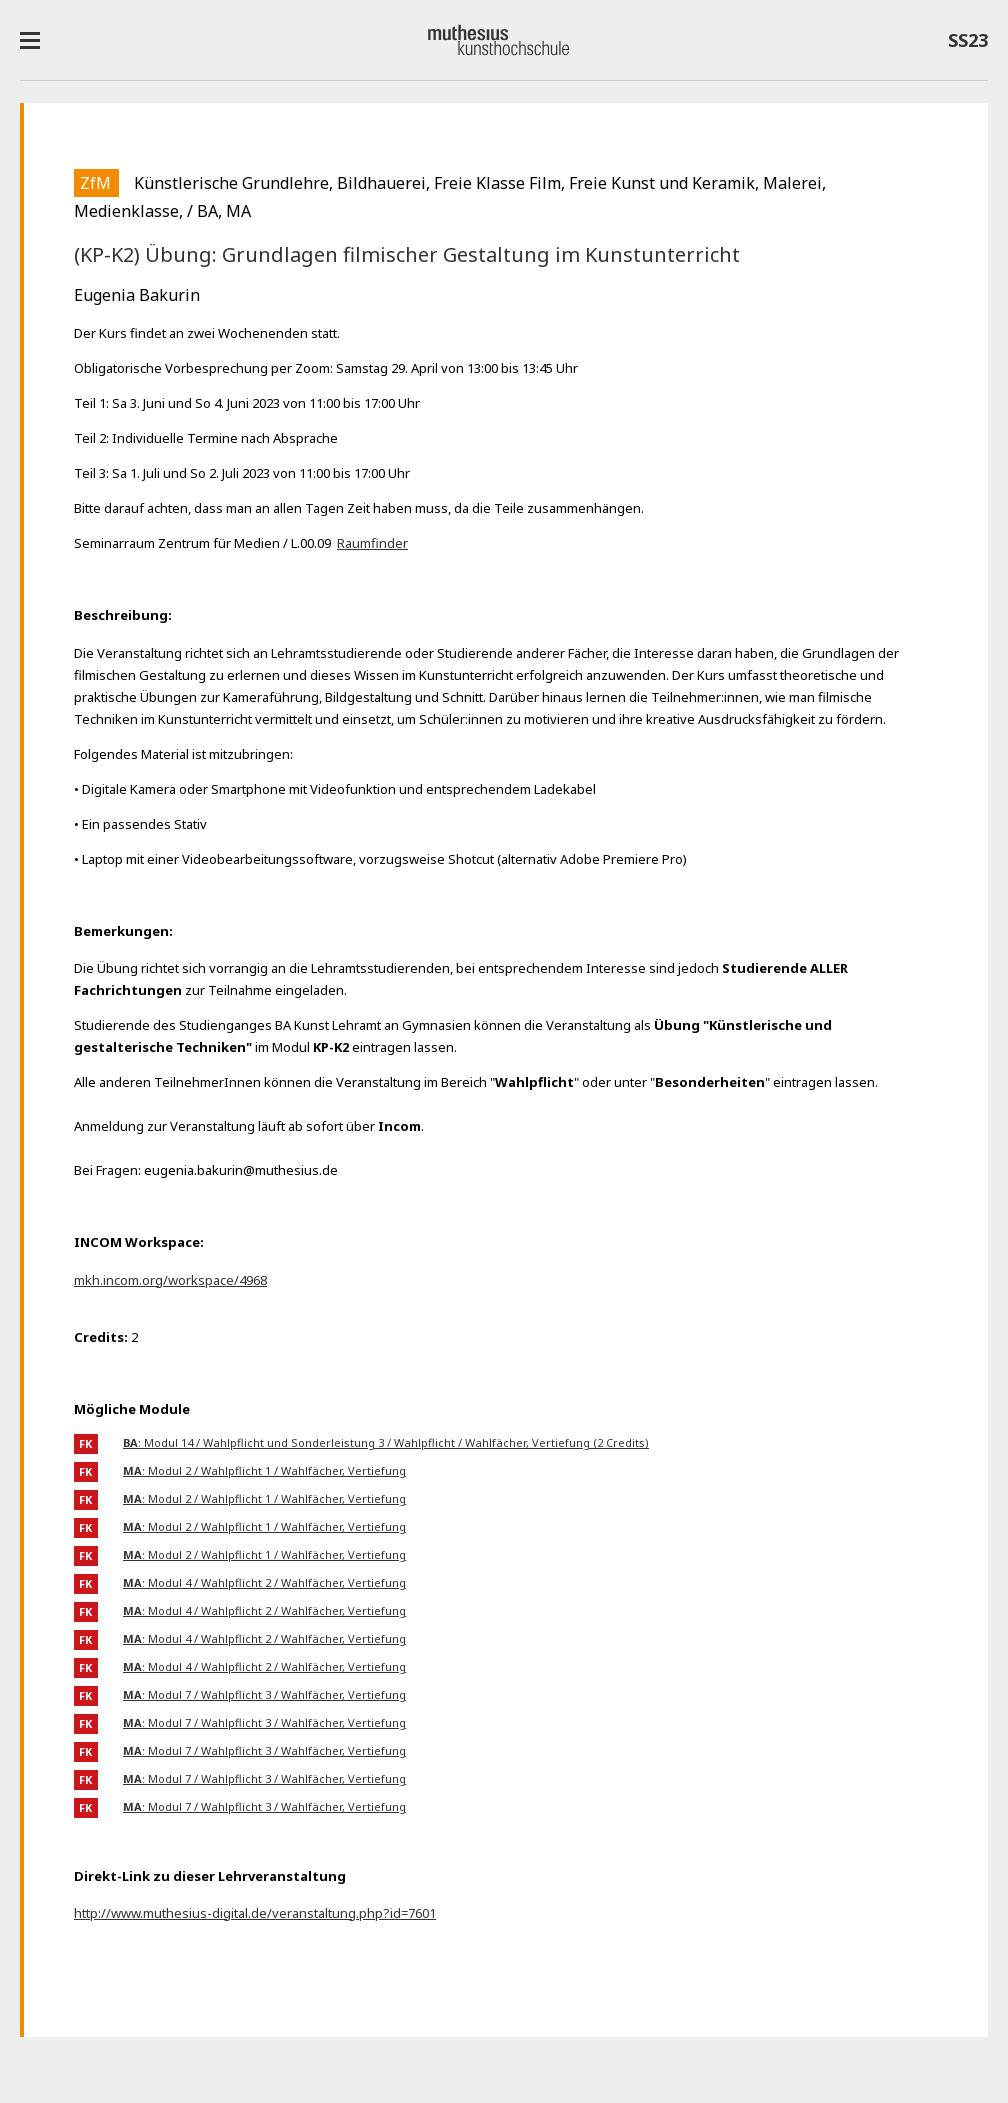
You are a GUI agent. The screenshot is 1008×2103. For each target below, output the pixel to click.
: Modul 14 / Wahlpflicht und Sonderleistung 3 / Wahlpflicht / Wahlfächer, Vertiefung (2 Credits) (386, 1442)
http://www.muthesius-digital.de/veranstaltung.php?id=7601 (255, 1913)
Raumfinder (372, 543)
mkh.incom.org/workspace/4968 (170, 1280)
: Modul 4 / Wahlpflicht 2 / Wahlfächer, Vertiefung (264, 1582)
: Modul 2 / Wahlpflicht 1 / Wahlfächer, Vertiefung (264, 1470)
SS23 (968, 44)
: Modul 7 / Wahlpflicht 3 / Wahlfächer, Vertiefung (264, 1694)
